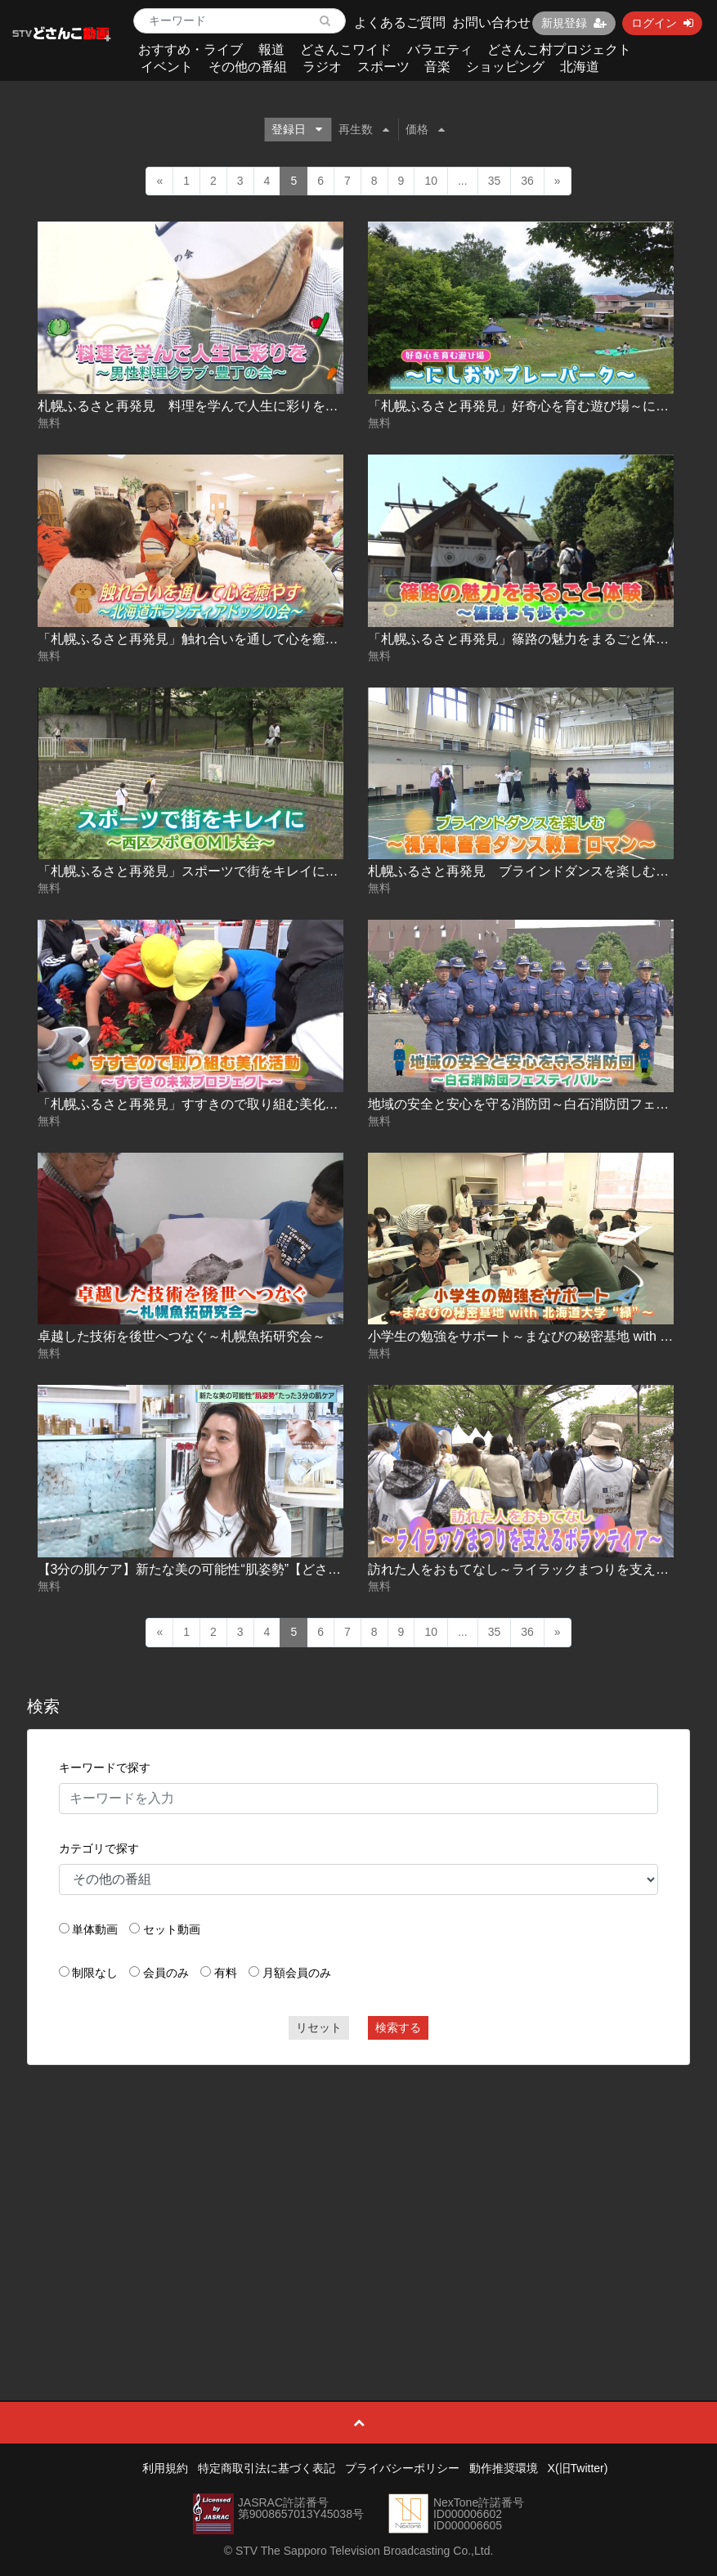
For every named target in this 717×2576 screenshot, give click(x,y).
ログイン (662, 22)
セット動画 (171, 1929)
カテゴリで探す (99, 1848)
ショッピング (505, 67)
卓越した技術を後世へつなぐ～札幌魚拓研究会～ (181, 1336)
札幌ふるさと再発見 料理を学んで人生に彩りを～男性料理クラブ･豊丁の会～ (270, 406)
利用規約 (165, 2468)
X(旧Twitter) (578, 2468)
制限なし (95, 1972)
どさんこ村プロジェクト (559, 49)
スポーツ (383, 67)
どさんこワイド (346, 49)
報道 (271, 49)
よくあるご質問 (400, 22)
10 (430, 180)
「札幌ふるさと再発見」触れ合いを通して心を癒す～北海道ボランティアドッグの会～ (293, 639)
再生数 (363, 129)
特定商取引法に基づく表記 (266, 2468)
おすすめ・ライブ (190, 49)
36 (527, 180)
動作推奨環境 (503, 2468)
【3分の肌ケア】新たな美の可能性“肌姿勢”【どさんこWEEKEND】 (235, 1569)
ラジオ (322, 67)
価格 (425, 129)
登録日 (296, 129)
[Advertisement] (359, 2195)
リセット (319, 2027)
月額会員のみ (296, 1972)
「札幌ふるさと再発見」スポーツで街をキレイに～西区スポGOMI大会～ (251, 871)
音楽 (437, 67)
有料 (225, 1972)
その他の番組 (247, 67)
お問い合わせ (491, 22)
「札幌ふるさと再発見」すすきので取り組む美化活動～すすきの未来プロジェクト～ (286, 1104)
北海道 (579, 67)
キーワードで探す (104, 1767)
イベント (167, 67)
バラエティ (440, 49)
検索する (398, 2027)
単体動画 (95, 1929)
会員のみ (166, 1972)
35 (494, 180)
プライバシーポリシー (402, 2468)
